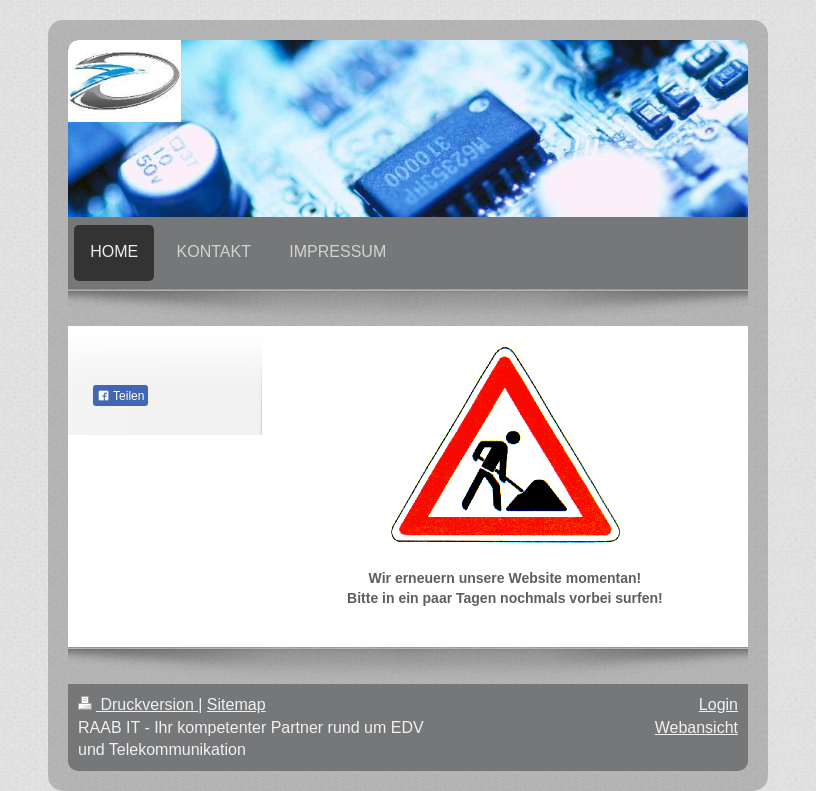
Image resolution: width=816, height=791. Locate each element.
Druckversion (138, 704)
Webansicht (696, 727)
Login (718, 704)
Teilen (120, 396)
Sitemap (236, 704)
